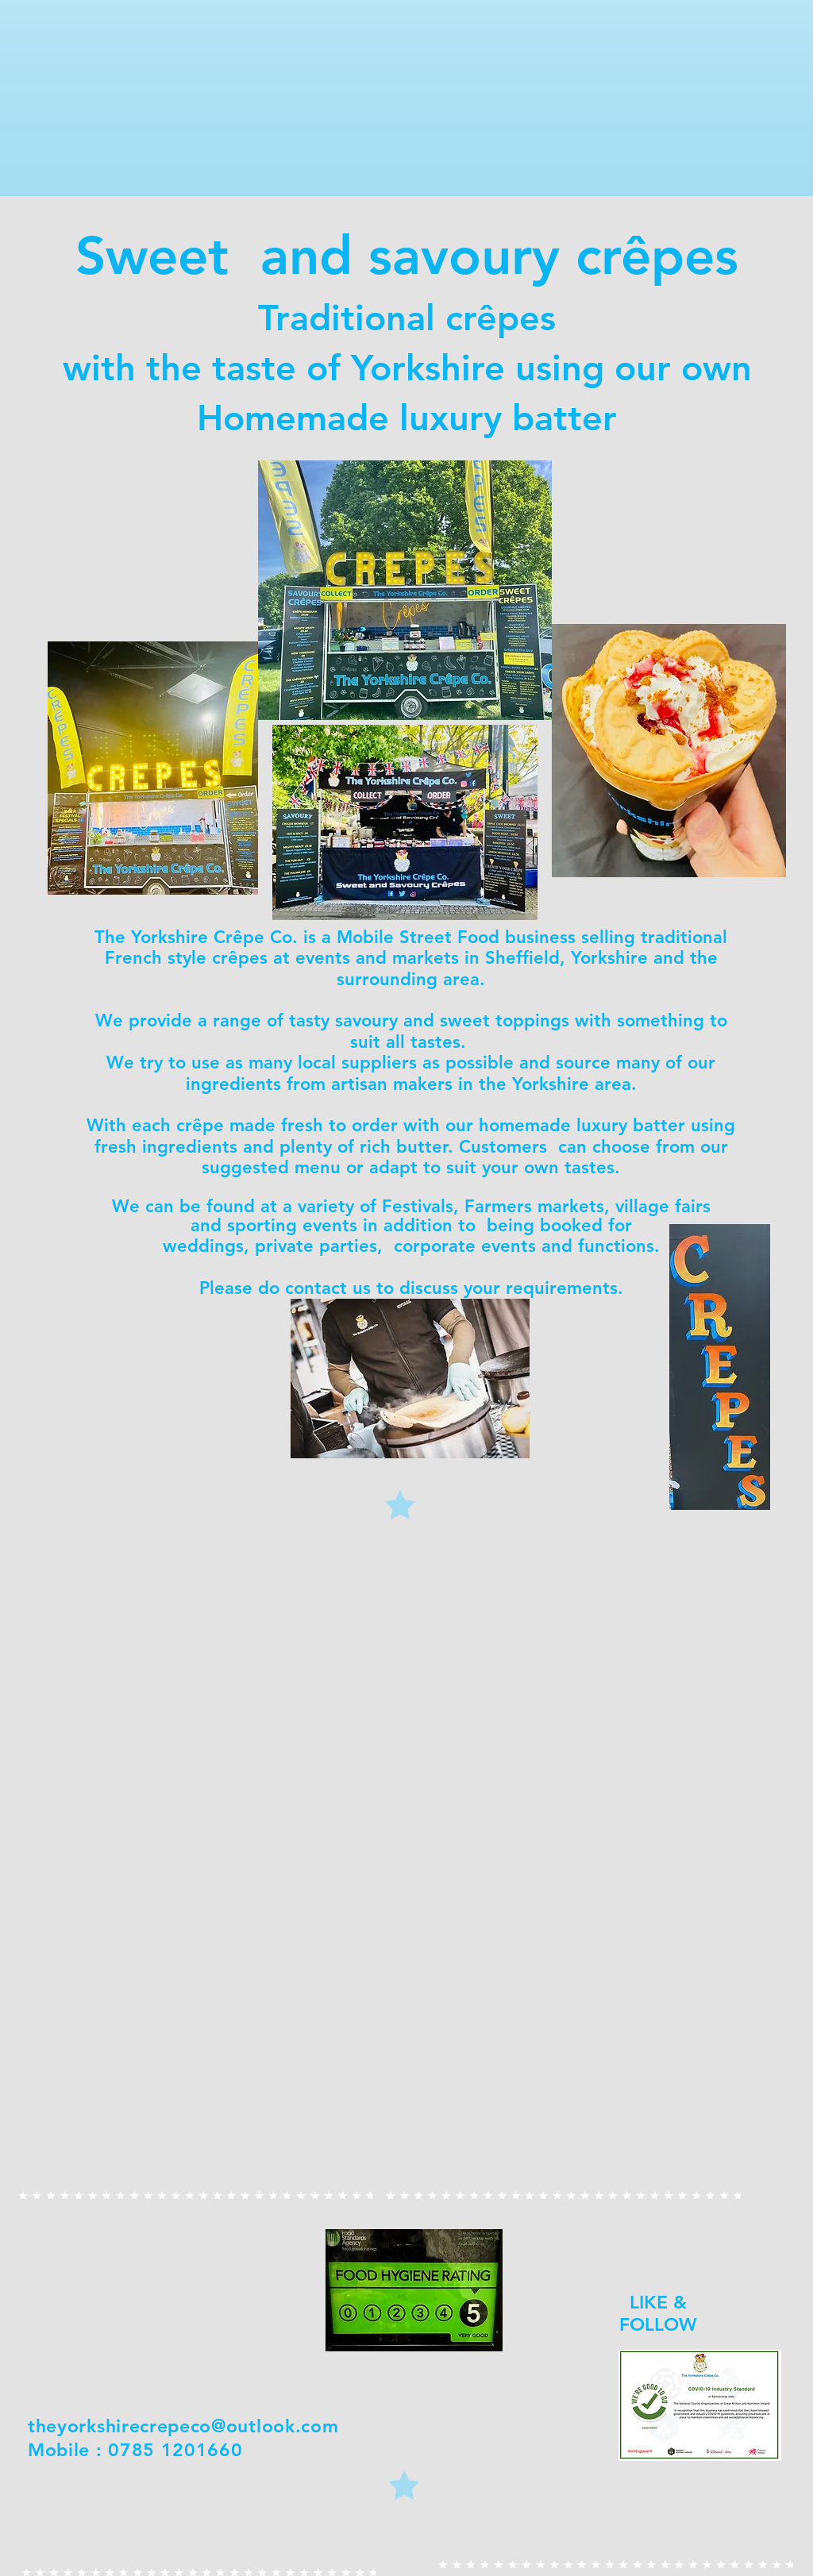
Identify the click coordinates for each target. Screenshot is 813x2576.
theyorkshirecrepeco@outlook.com (183, 2426)
